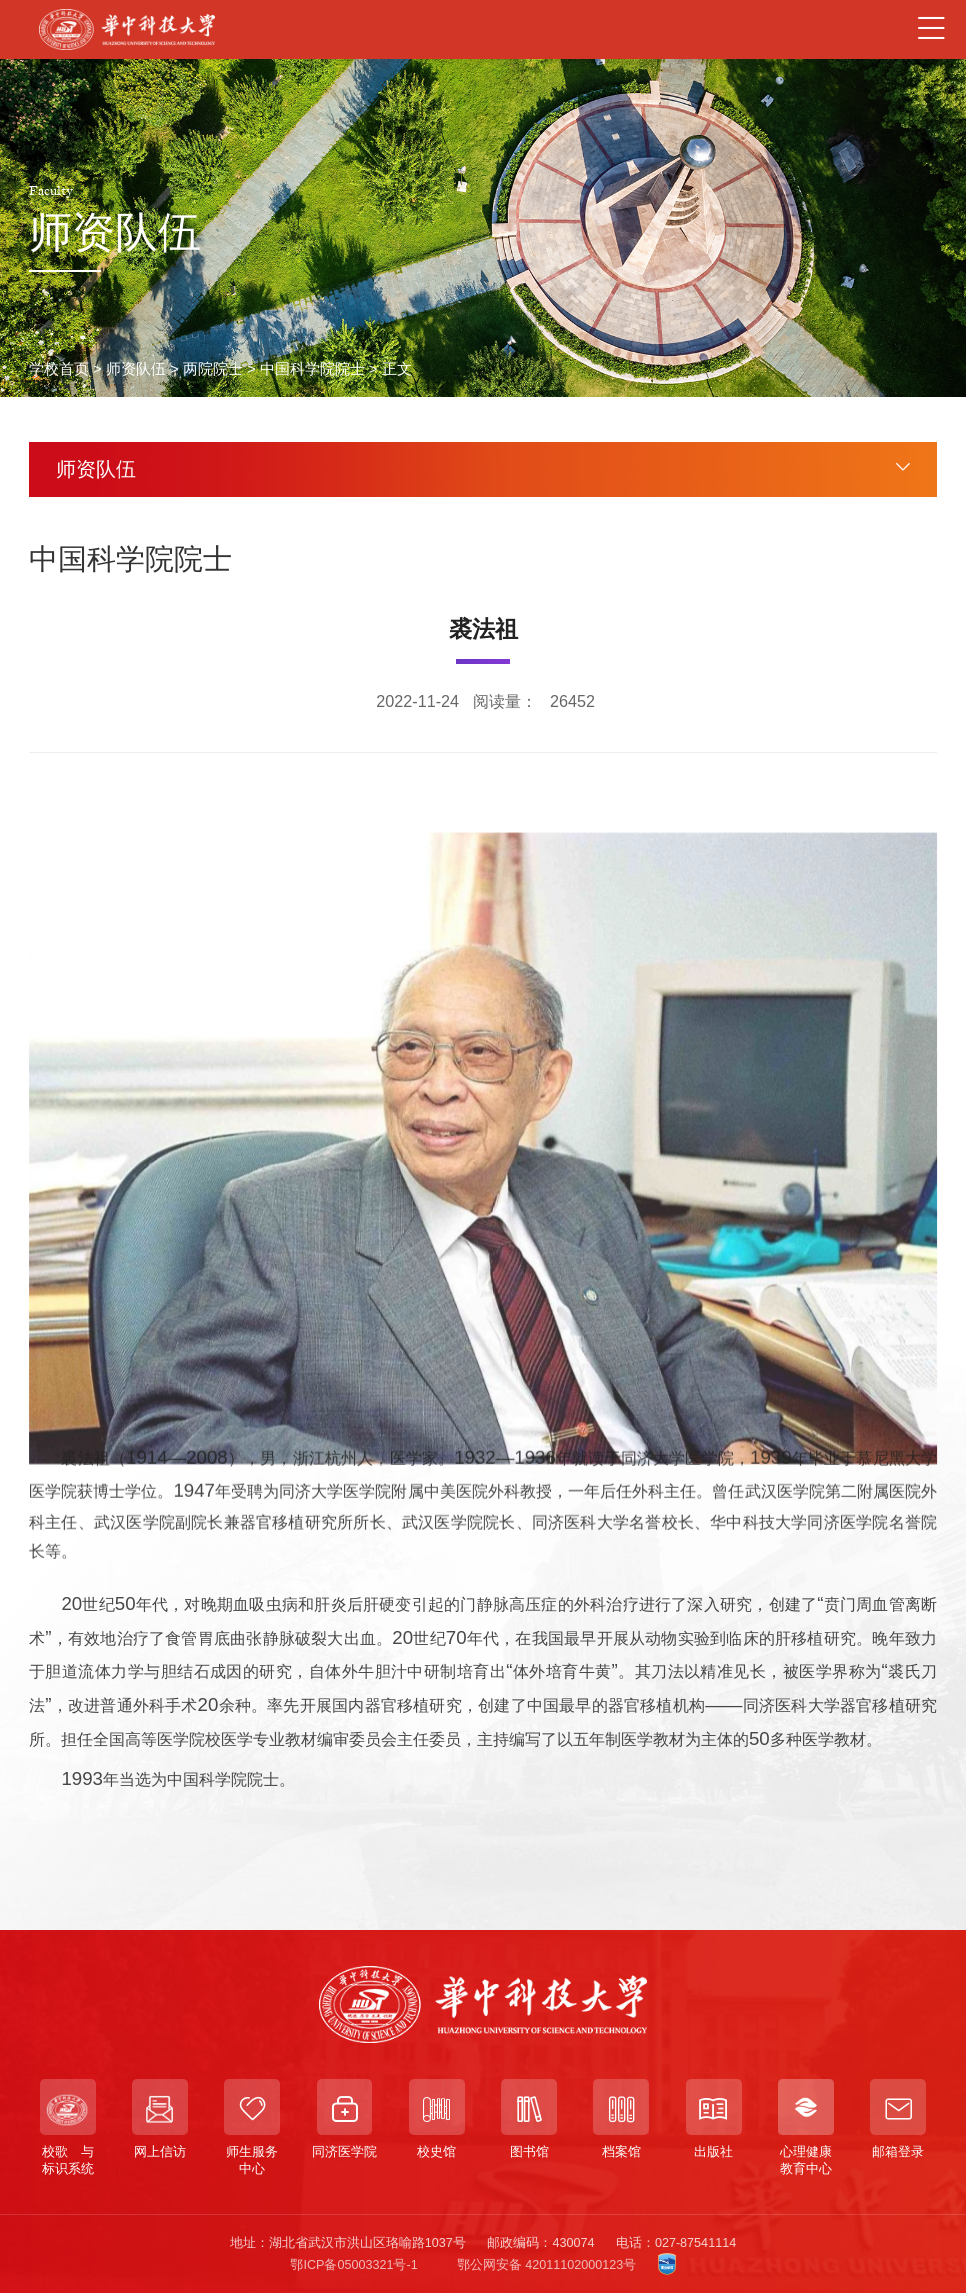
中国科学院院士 (312, 369)
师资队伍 (136, 369)
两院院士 (213, 369)
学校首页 (59, 369)
